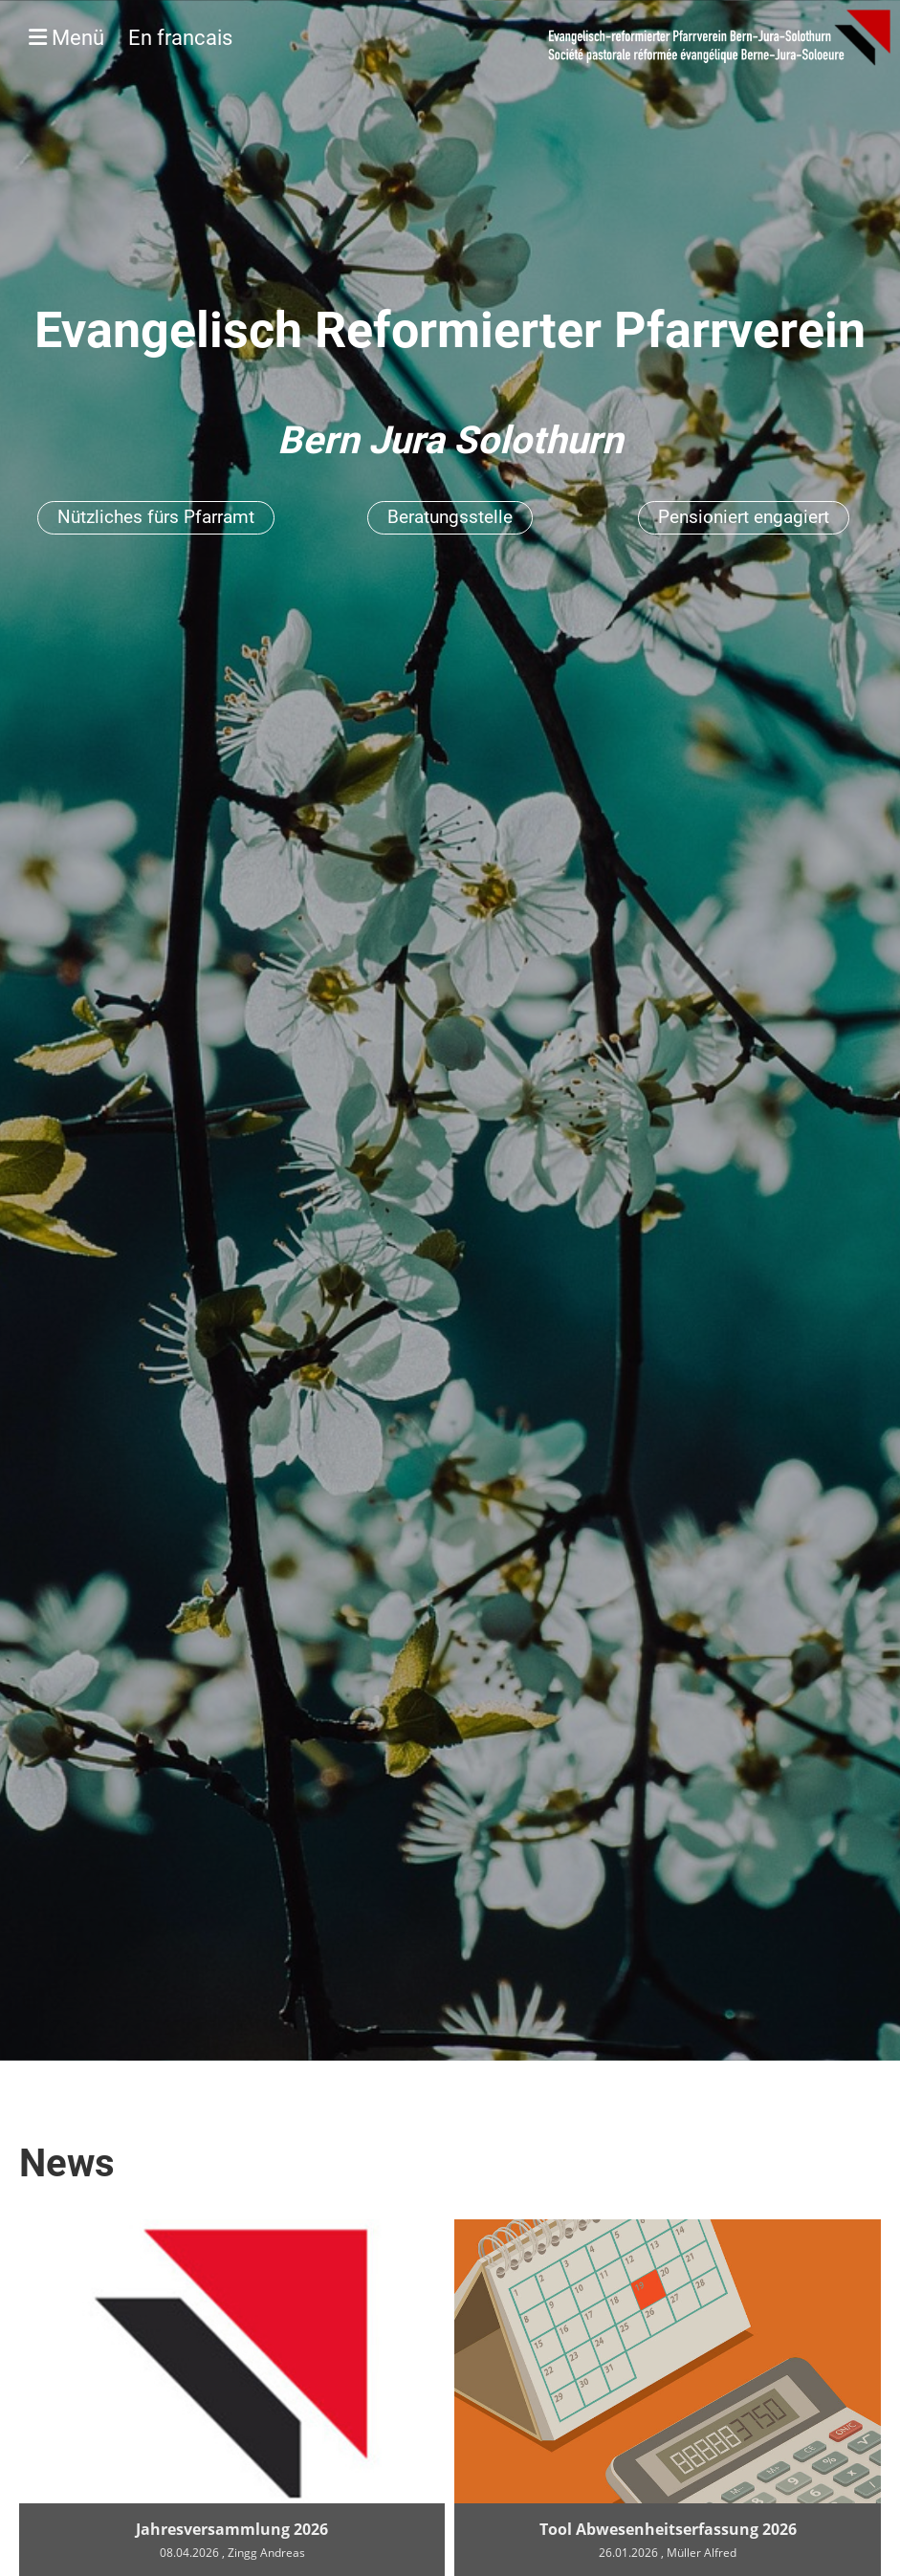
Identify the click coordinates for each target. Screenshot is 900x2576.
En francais (180, 38)
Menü (130, 38)
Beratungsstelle (450, 517)
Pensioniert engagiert (743, 517)
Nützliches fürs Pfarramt (155, 517)
